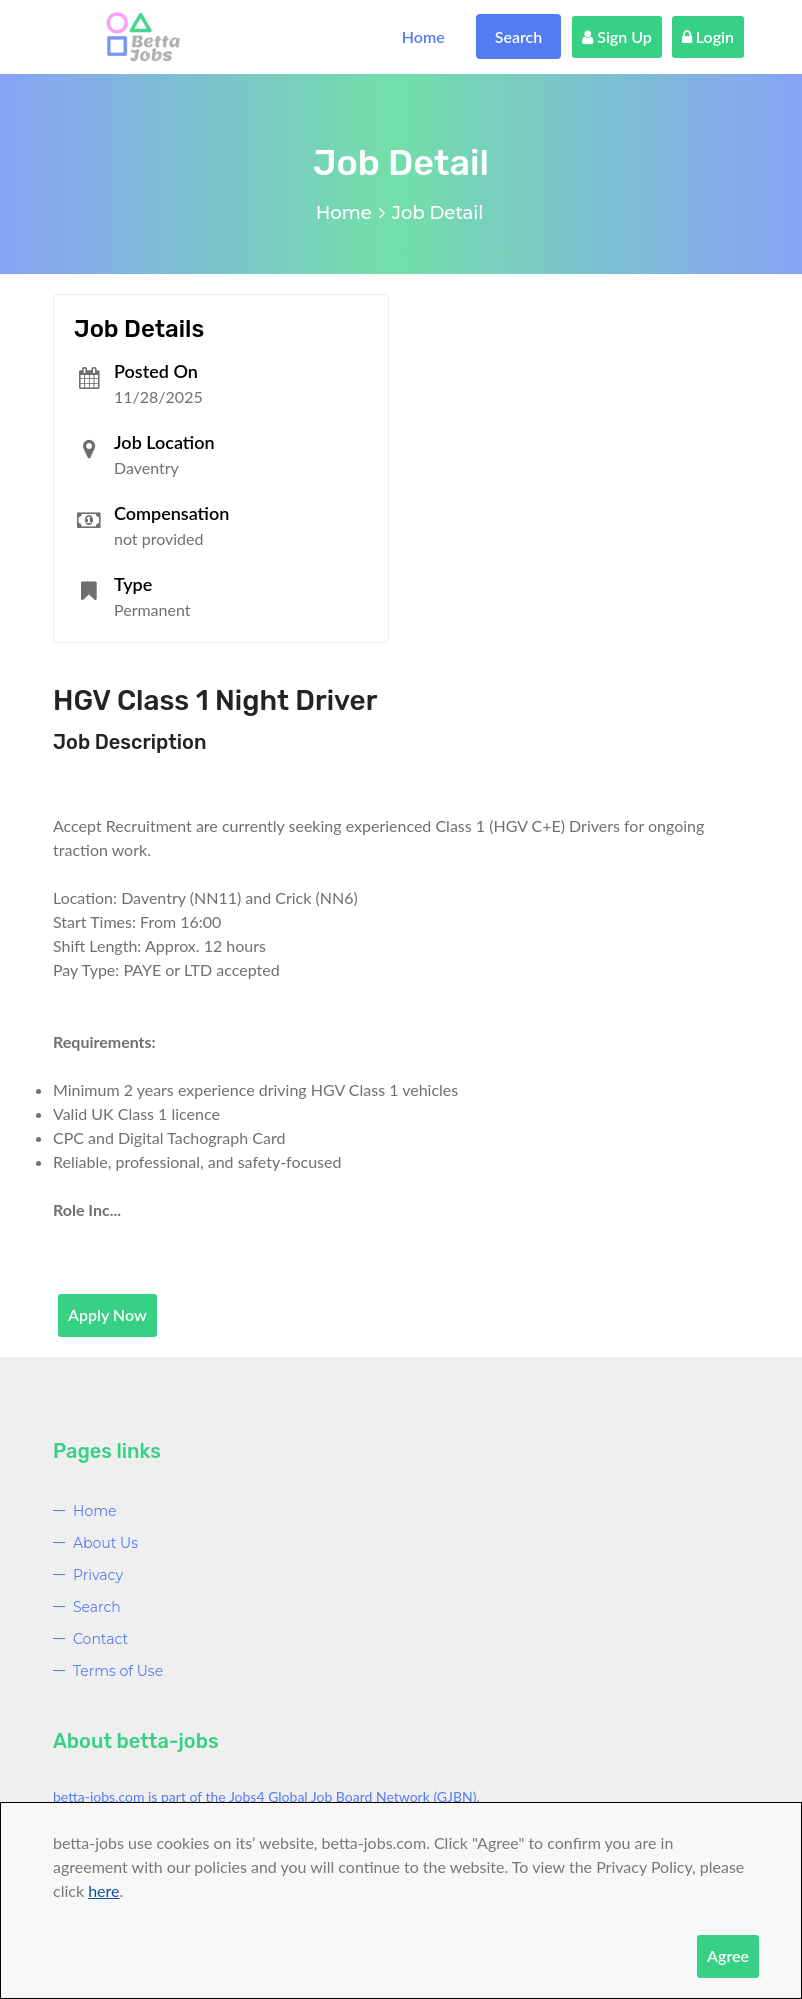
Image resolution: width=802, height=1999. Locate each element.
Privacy (98, 1575)
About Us (105, 1543)
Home (423, 36)
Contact (100, 1639)
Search (519, 36)
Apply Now (107, 1314)
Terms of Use (118, 1671)
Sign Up (617, 36)
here (103, 1890)
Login (708, 36)
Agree (728, 1955)
